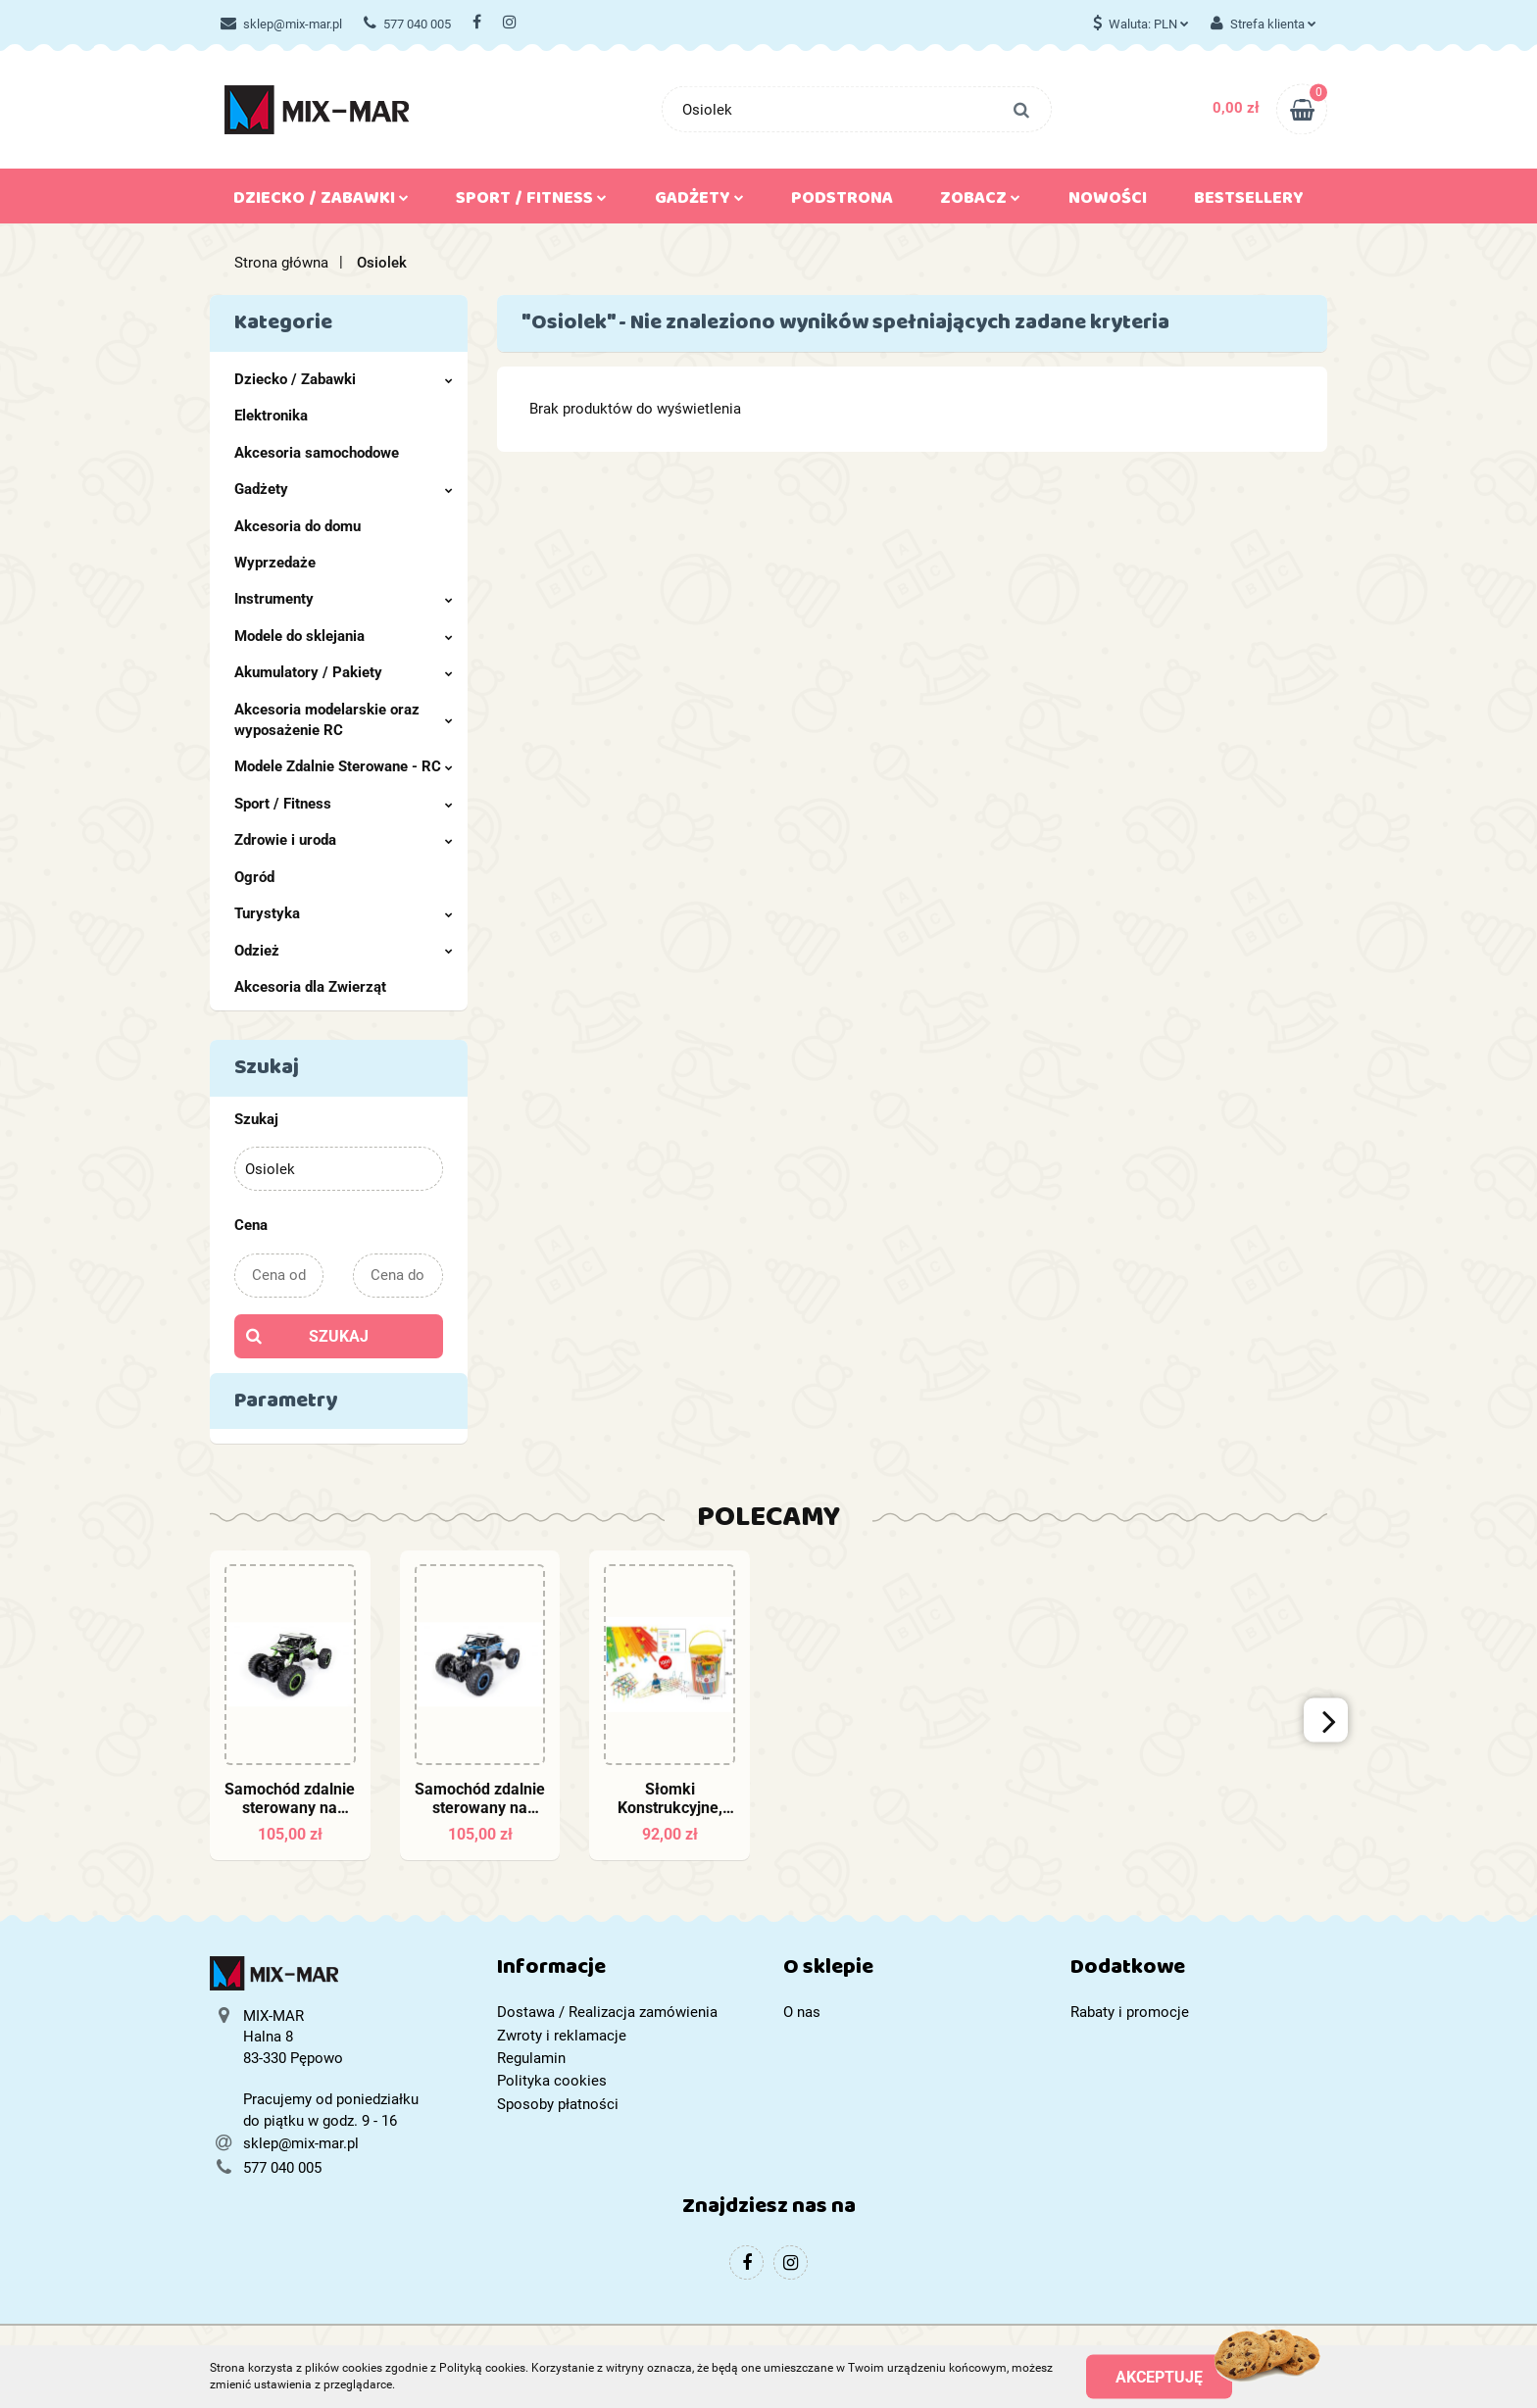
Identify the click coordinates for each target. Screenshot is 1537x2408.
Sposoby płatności (558, 2104)
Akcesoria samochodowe (316, 453)
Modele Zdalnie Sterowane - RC (343, 766)
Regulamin (531, 2058)
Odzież (343, 950)
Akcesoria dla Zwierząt (310, 987)
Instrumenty (343, 599)
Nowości (1107, 201)
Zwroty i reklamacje (561, 2035)
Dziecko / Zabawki (321, 201)
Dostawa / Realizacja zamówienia (607, 2012)
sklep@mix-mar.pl (281, 24)
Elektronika (271, 415)
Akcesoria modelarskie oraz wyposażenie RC (343, 720)
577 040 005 (407, 24)
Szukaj (339, 1336)
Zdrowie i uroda (343, 840)
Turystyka (343, 913)
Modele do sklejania (343, 636)
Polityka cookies (552, 2080)
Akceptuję (1159, 2376)
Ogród (254, 877)
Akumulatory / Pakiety (343, 672)
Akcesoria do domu (297, 526)
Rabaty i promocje (1129, 2012)
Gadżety (699, 201)
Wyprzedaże (275, 562)
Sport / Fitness (531, 201)
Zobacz (980, 201)
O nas (801, 2012)
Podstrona (842, 201)
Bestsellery (1249, 201)
